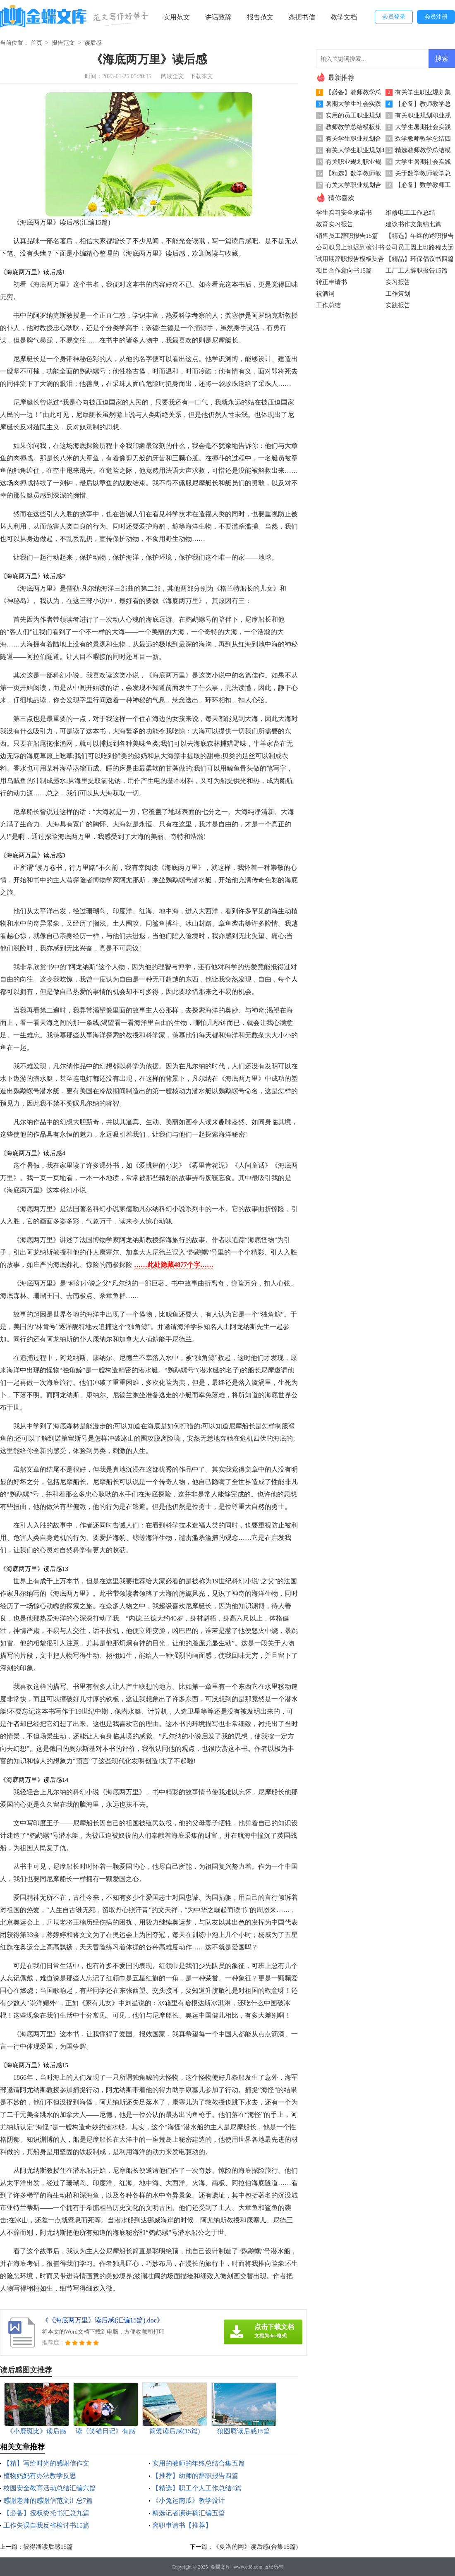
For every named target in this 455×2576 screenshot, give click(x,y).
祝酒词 (325, 293)
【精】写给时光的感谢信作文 (46, 2463)
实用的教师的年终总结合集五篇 (198, 2463)
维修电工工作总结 (410, 212)
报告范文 (260, 17)
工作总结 (328, 305)
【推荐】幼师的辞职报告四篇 (195, 2475)
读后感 (93, 43)
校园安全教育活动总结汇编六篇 (49, 2488)
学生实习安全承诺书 (344, 212)
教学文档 (343, 17)
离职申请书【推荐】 (182, 2525)
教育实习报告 (334, 224)
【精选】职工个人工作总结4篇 (197, 2488)
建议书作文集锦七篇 (413, 224)
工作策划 (398, 293)
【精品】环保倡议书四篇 (420, 259)
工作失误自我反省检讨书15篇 (46, 2525)
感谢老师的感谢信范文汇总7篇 (48, 2500)
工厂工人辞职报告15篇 (417, 270)
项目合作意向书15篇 (344, 270)
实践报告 (398, 305)
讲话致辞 (218, 17)
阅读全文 (172, 76)
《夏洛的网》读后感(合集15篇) (255, 2546)
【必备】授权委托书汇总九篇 (46, 2512)
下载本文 (201, 76)
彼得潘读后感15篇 (48, 2546)
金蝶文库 (220, 2567)
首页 (36, 43)
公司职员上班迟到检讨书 (350, 247)
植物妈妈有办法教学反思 (39, 2475)
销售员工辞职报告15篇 (347, 235)
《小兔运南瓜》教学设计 (188, 2500)
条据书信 (302, 17)
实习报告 (398, 282)
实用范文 (176, 17)
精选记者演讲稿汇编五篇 (188, 2512)
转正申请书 (331, 282)
